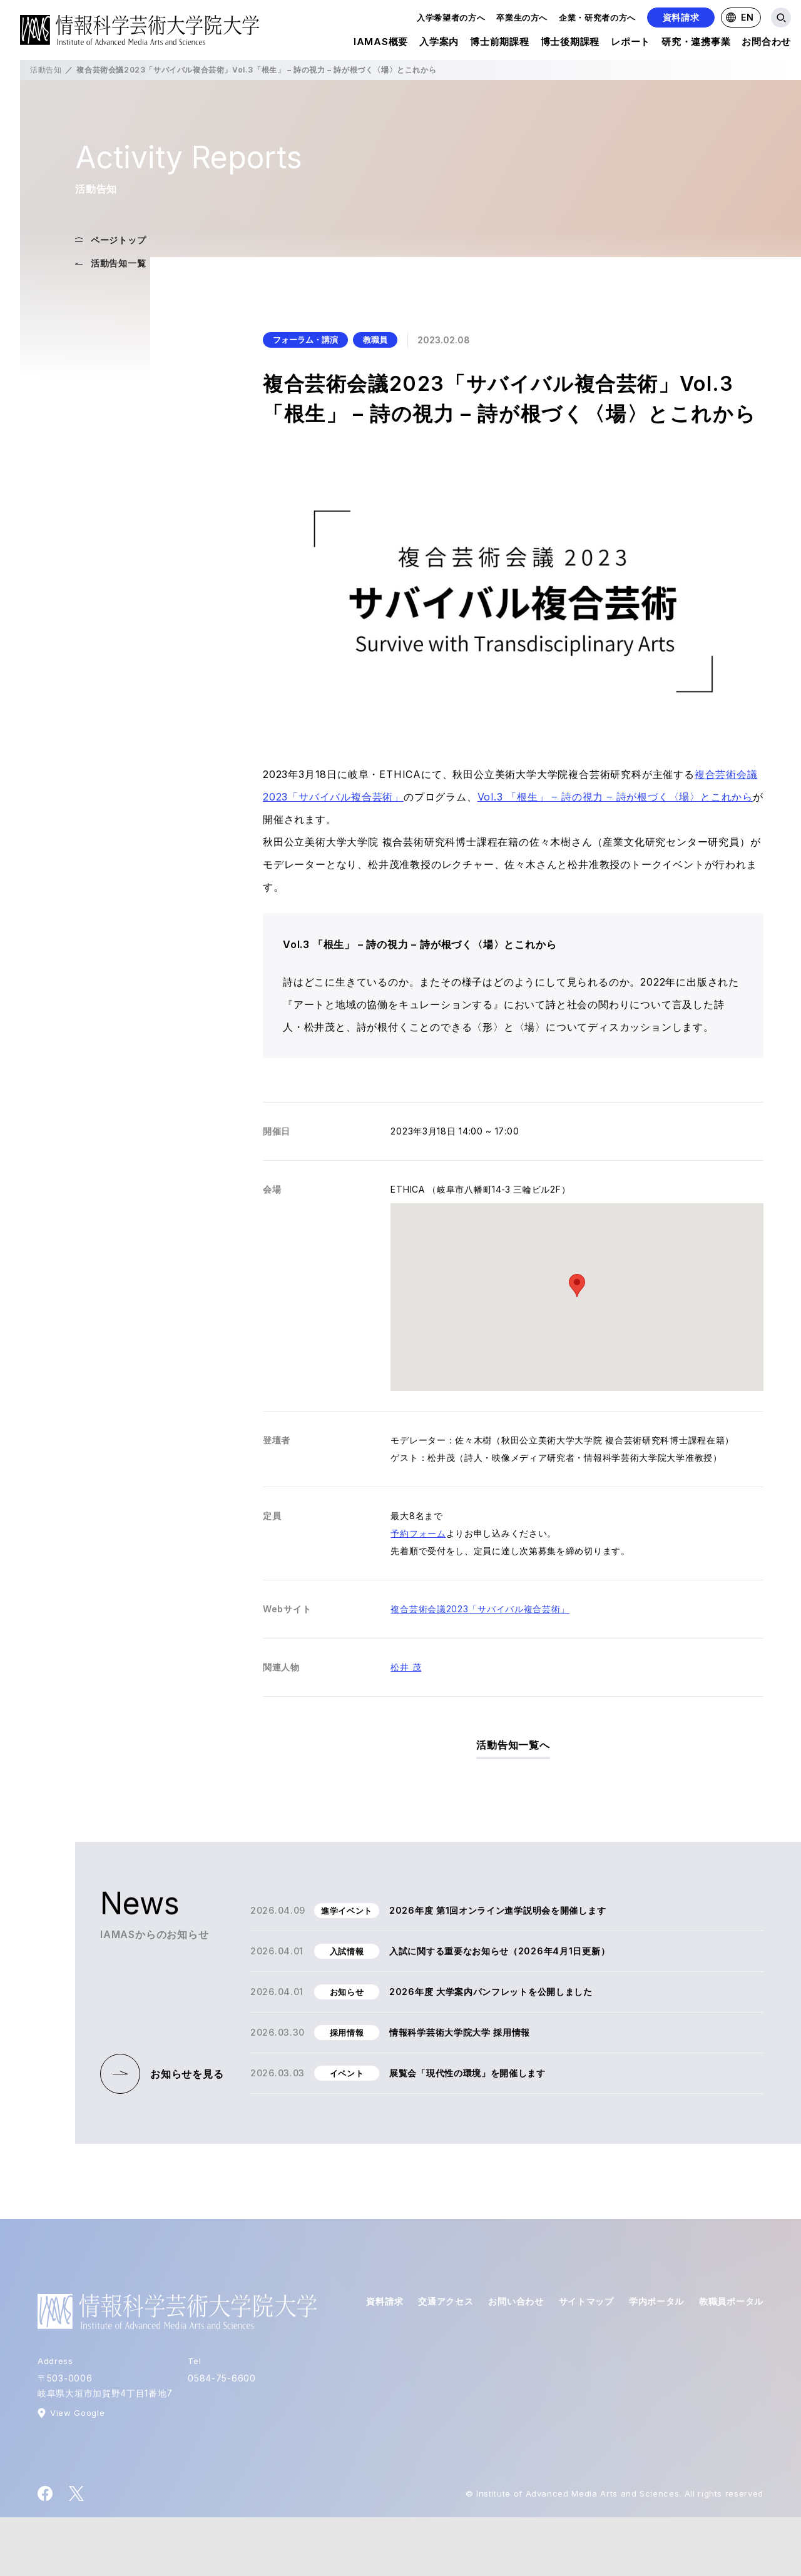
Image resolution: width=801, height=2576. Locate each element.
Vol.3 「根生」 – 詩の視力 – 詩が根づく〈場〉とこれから (615, 796)
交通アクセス (445, 2301)
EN (739, 17)
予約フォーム (418, 1533)
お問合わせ (766, 43)
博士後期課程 (570, 43)
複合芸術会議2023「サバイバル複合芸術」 (479, 1609)
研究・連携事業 (695, 43)
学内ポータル (656, 2301)
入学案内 (439, 43)
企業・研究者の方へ (597, 18)
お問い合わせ (515, 2301)
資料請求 (681, 17)
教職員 (375, 340)
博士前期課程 (499, 43)
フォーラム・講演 (305, 340)
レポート (630, 43)
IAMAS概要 (381, 43)
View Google (77, 2413)
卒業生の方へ (522, 18)
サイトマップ (586, 2301)
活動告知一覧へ (513, 1745)
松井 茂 (405, 1667)
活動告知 (45, 69)
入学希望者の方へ (451, 18)
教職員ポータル (731, 2301)
